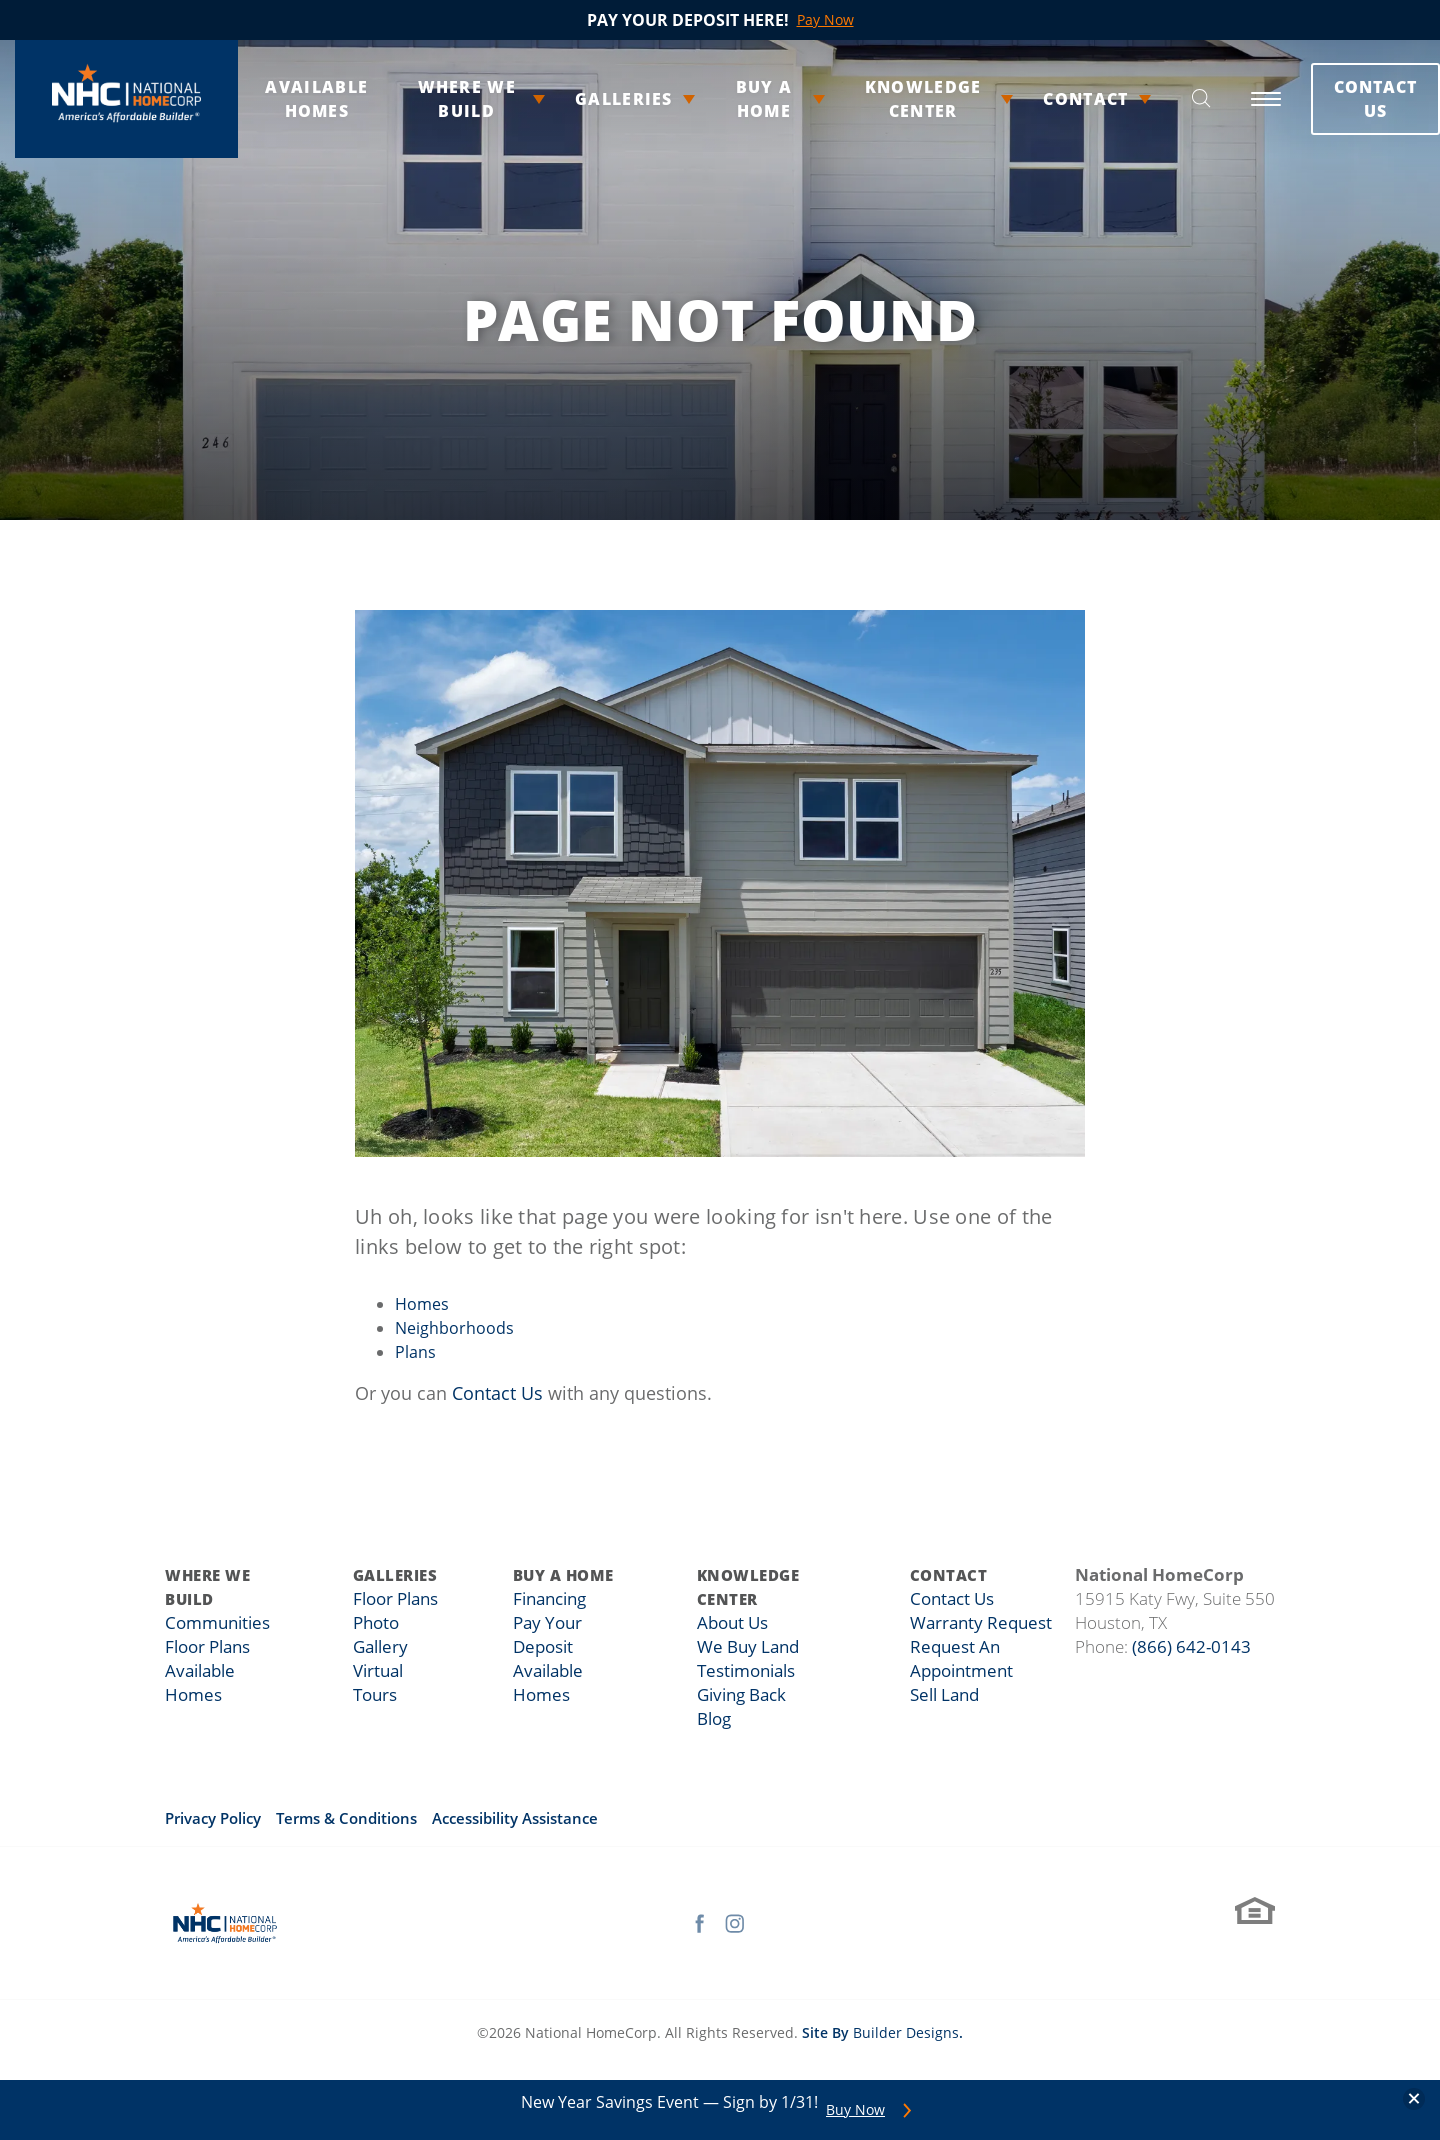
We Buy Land (742, 1647)
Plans (415, 1352)
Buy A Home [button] (732, 99)
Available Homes (298, 99)
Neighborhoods (454, 1328)
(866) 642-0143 (1191, 1646)
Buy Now (855, 2110)
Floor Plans (204, 1647)
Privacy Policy (213, 1818)
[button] (1158, 99)
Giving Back (737, 1695)
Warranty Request (980, 1623)
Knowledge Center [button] (884, 99)
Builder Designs (906, 2032)
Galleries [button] (595, 99)
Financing (550, 1599)
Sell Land (946, 1695)
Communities (213, 1623)
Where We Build (207, 1587)
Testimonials (740, 1671)
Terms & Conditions (346, 1818)
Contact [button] (1043, 99)
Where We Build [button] (441, 99)
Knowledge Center (746, 1587)
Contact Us (1331, 99)
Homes (422, 1304)
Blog (710, 1719)
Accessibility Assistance (515, 1818)
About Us (728, 1623)
